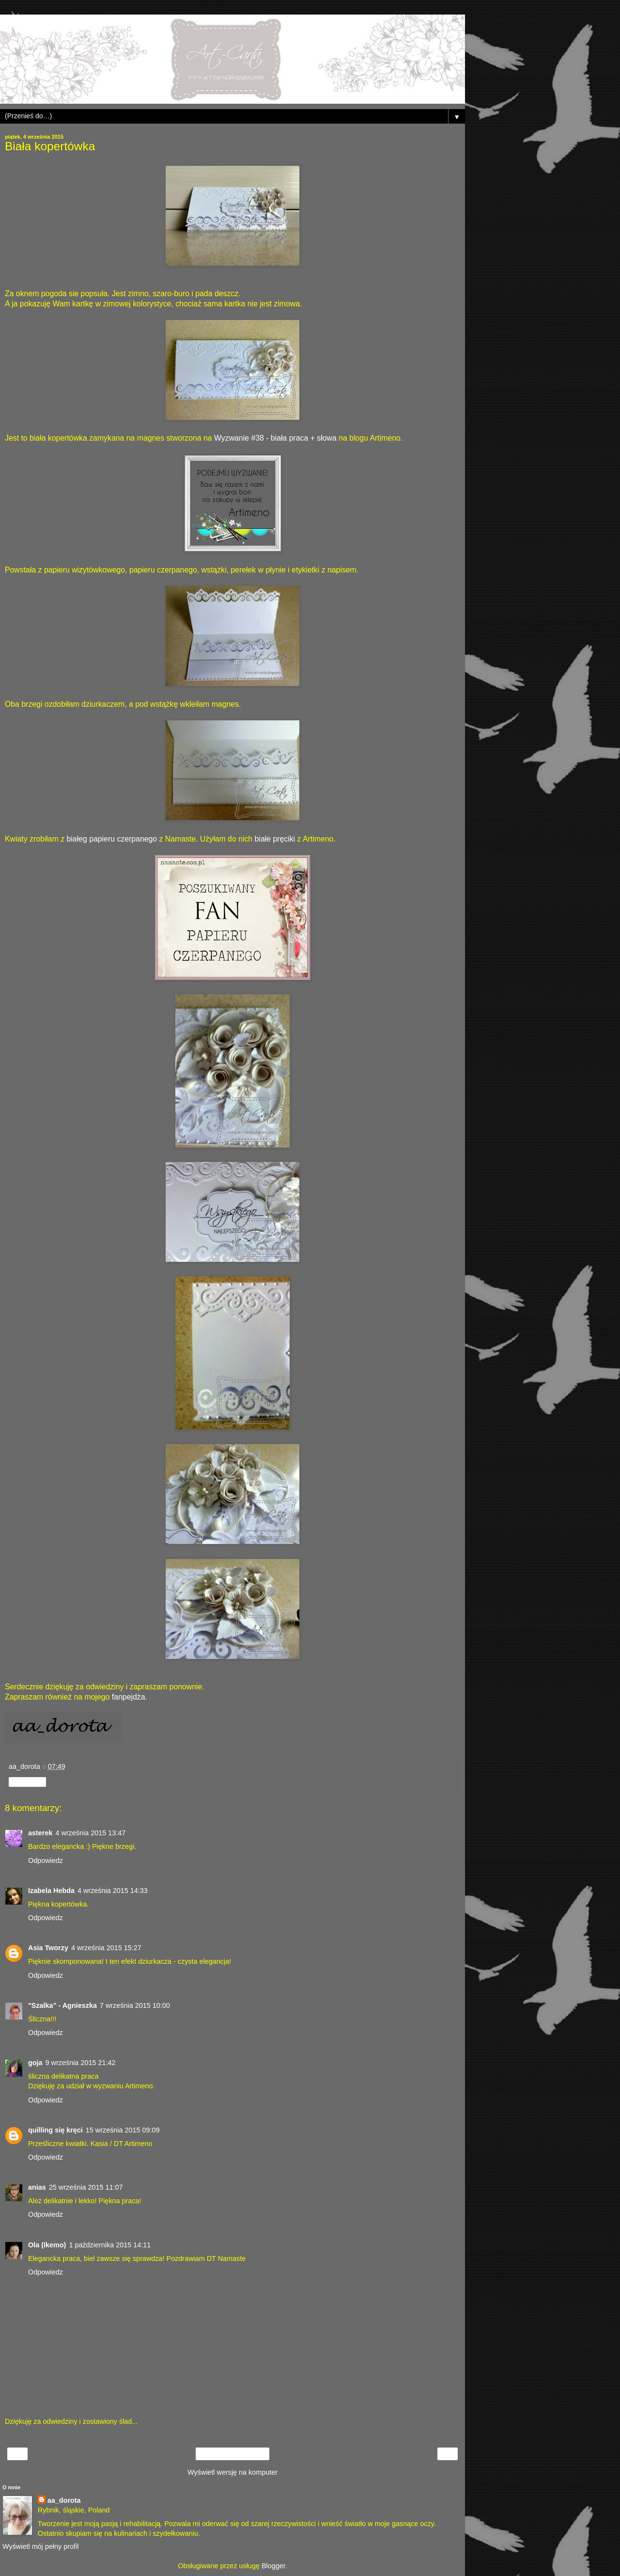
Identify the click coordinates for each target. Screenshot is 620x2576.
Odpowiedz (45, 1860)
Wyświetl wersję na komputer (232, 2472)
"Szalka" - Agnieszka (62, 2005)
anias (37, 2187)
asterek (40, 1833)
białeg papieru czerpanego (112, 839)
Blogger (273, 2566)
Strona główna (232, 2453)
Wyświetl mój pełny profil (40, 2546)
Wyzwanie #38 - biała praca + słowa (275, 438)
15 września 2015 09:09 (123, 2130)
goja (35, 2063)
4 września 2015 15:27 (106, 1948)
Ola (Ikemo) (47, 2245)
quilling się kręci (55, 2130)
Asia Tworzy (48, 1948)
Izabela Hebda (51, 1890)
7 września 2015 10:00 (135, 2005)
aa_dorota (64, 2500)
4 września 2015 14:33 (113, 1890)
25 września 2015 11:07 (86, 2187)
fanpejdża (128, 1697)
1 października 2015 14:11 (110, 2245)
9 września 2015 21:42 (81, 2063)
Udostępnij (27, 1782)
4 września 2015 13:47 (90, 1833)
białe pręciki (275, 839)
